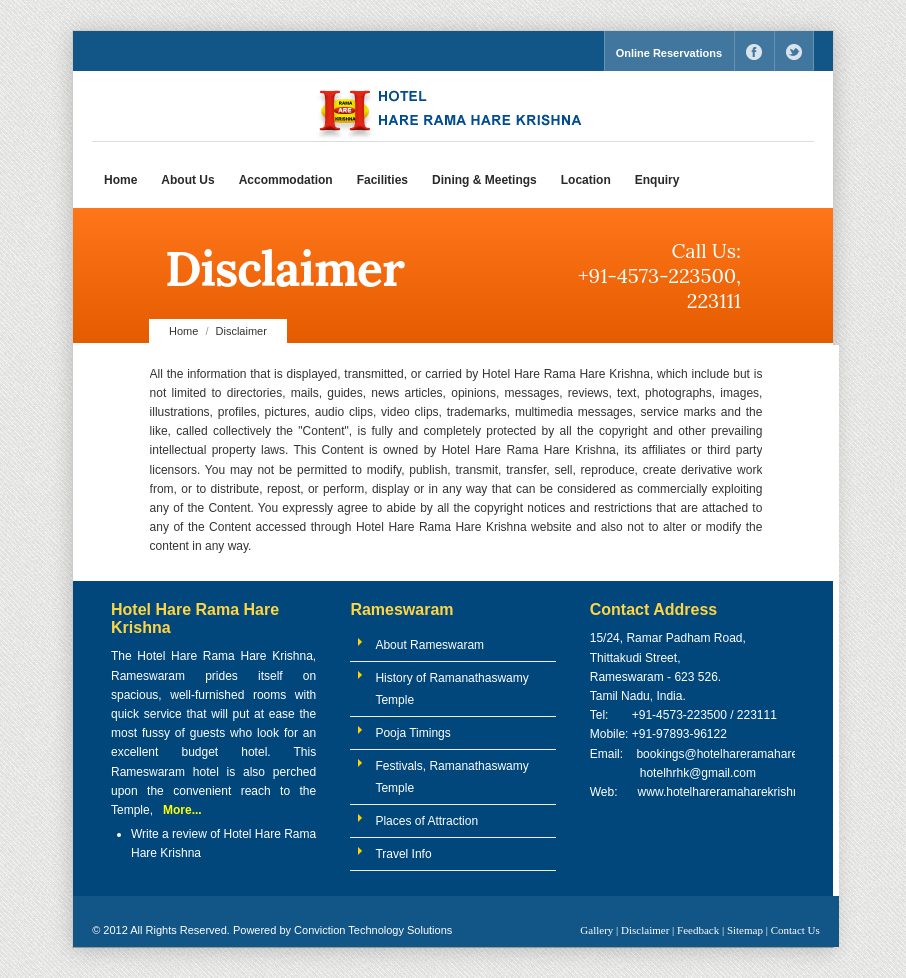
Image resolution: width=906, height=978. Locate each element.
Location (586, 180)
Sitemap (745, 930)
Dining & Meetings (484, 180)
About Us (187, 180)
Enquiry (657, 180)
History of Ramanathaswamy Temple (451, 689)
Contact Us (795, 930)
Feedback (698, 930)
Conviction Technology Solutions (373, 930)
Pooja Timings (412, 733)
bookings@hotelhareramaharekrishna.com (749, 754)
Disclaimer (645, 930)
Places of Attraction (426, 821)
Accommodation (286, 180)
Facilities (382, 180)
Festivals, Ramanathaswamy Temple (451, 777)
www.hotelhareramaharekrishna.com (735, 792)
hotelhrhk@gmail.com (696, 773)
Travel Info (403, 854)
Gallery (596, 930)
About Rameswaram (429, 645)
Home (120, 180)
